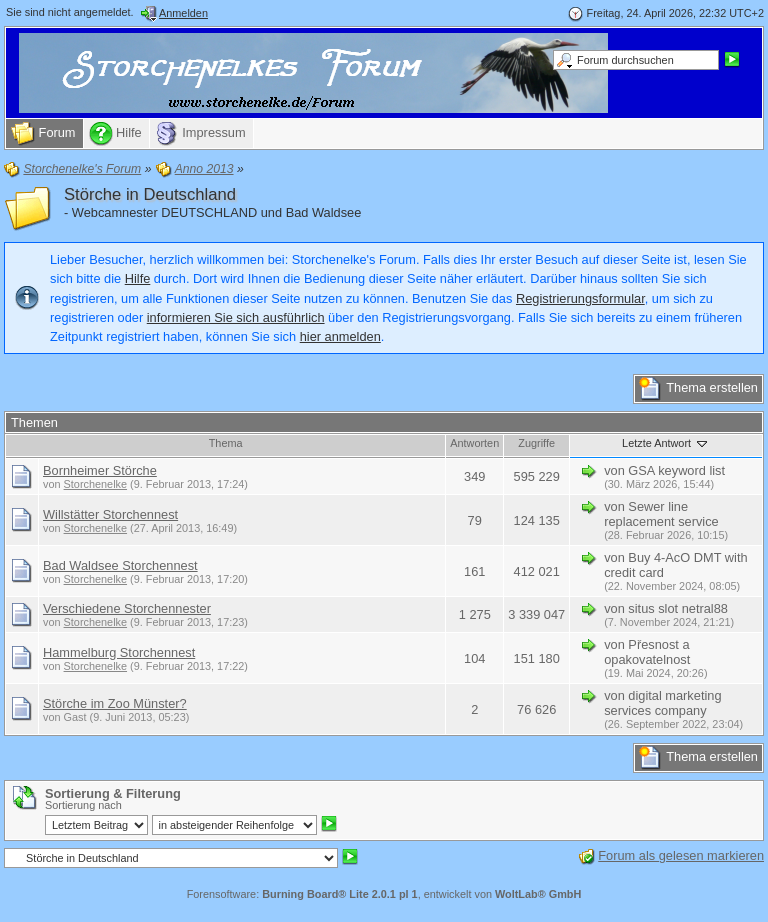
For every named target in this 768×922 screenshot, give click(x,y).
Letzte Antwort (666, 443)
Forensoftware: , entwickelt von (384, 894)
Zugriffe (536, 443)
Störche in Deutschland (150, 194)
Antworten (474, 443)
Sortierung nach (83, 805)
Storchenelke (95, 484)
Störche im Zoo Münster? (115, 703)
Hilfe (138, 278)
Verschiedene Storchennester (127, 608)
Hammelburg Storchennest (119, 652)
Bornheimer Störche (100, 470)
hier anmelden (340, 336)
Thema (226, 443)
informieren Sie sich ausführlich (236, 317)
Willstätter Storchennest (110, 514)
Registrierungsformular (580, 298)
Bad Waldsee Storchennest (120, 565)
